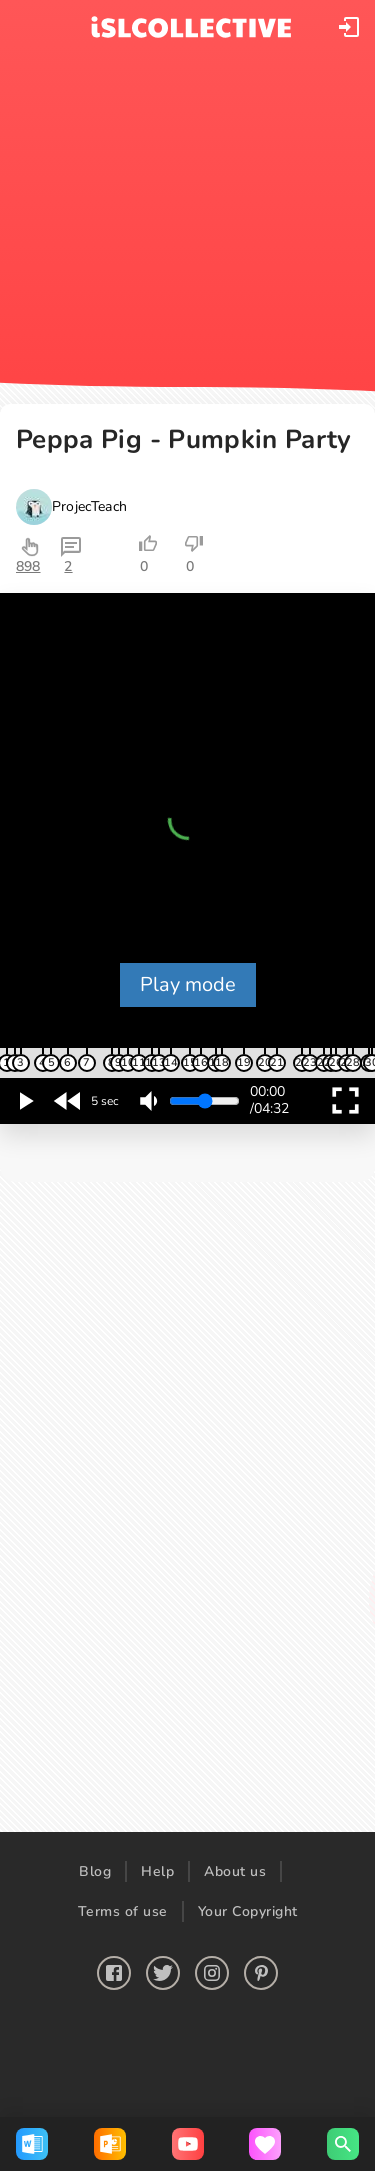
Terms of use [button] (123, 1911)
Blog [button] (95, 1871)
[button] (349, 27)
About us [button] (235, 1871)
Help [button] (157, 1871)
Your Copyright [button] (248, 1911)
